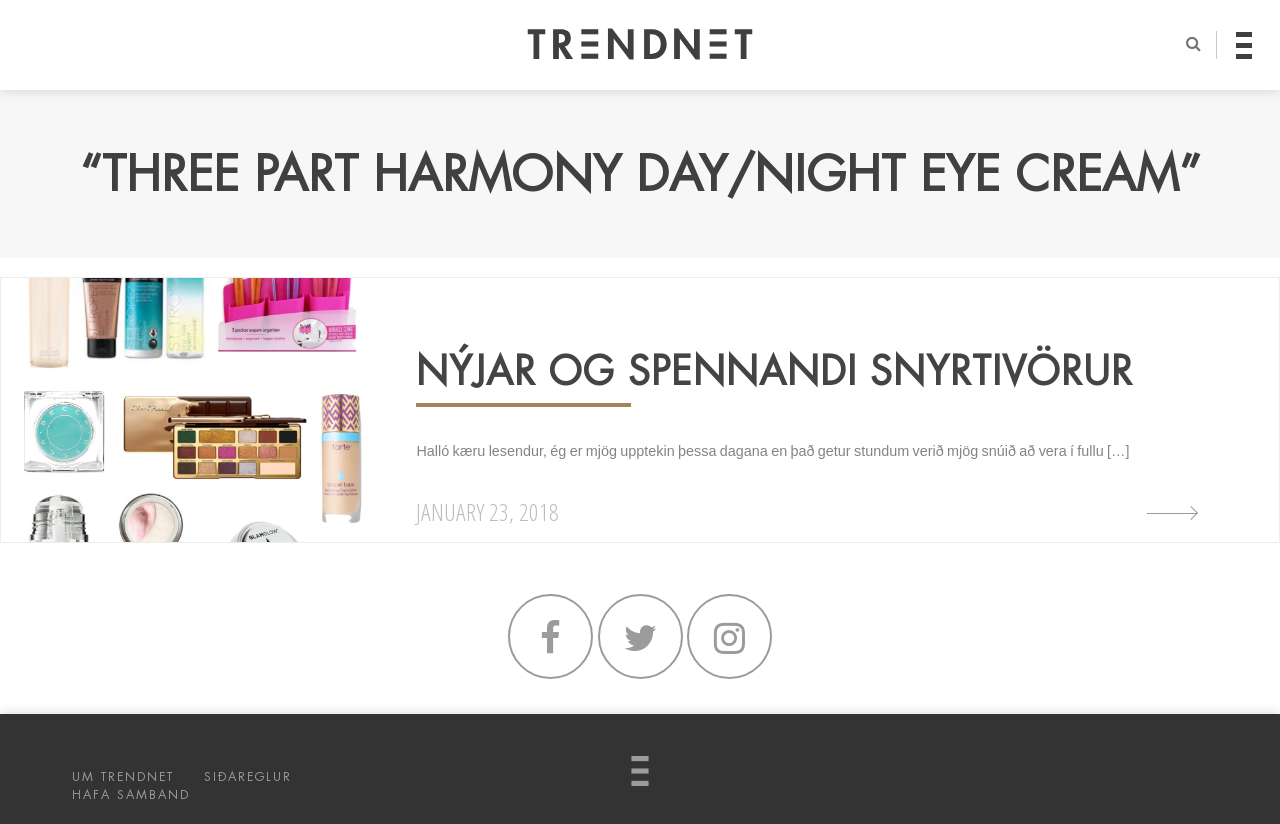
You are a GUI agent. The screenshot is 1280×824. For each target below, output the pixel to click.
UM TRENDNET (123, 777)
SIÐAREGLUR (248, 777)
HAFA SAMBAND (131, 795)
